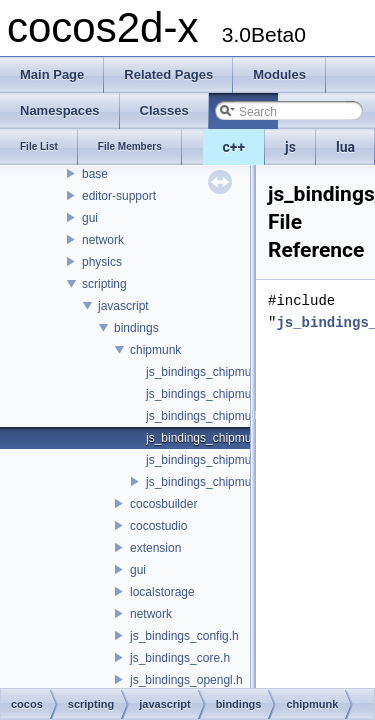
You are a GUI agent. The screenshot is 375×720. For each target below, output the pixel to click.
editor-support (119, 196)
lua (345, 147)
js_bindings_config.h (184, 636)
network (103, 240)
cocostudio (158, 526)
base (95, 174)
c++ (234, 147)
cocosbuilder (163, 504)
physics (102, 262)
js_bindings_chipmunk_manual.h (233, 460)
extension (155, 548)
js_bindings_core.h (180, 658)
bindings (136, 328)
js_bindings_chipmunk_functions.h (237, 416)
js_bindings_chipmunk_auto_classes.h (248, 372)
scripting (104, 284)
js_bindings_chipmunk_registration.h (243, 482)
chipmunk (155, 350)
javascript (123, 306)
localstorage (162, 592)
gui (90, 218)
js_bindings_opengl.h (186, 680)
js (290, 147)
